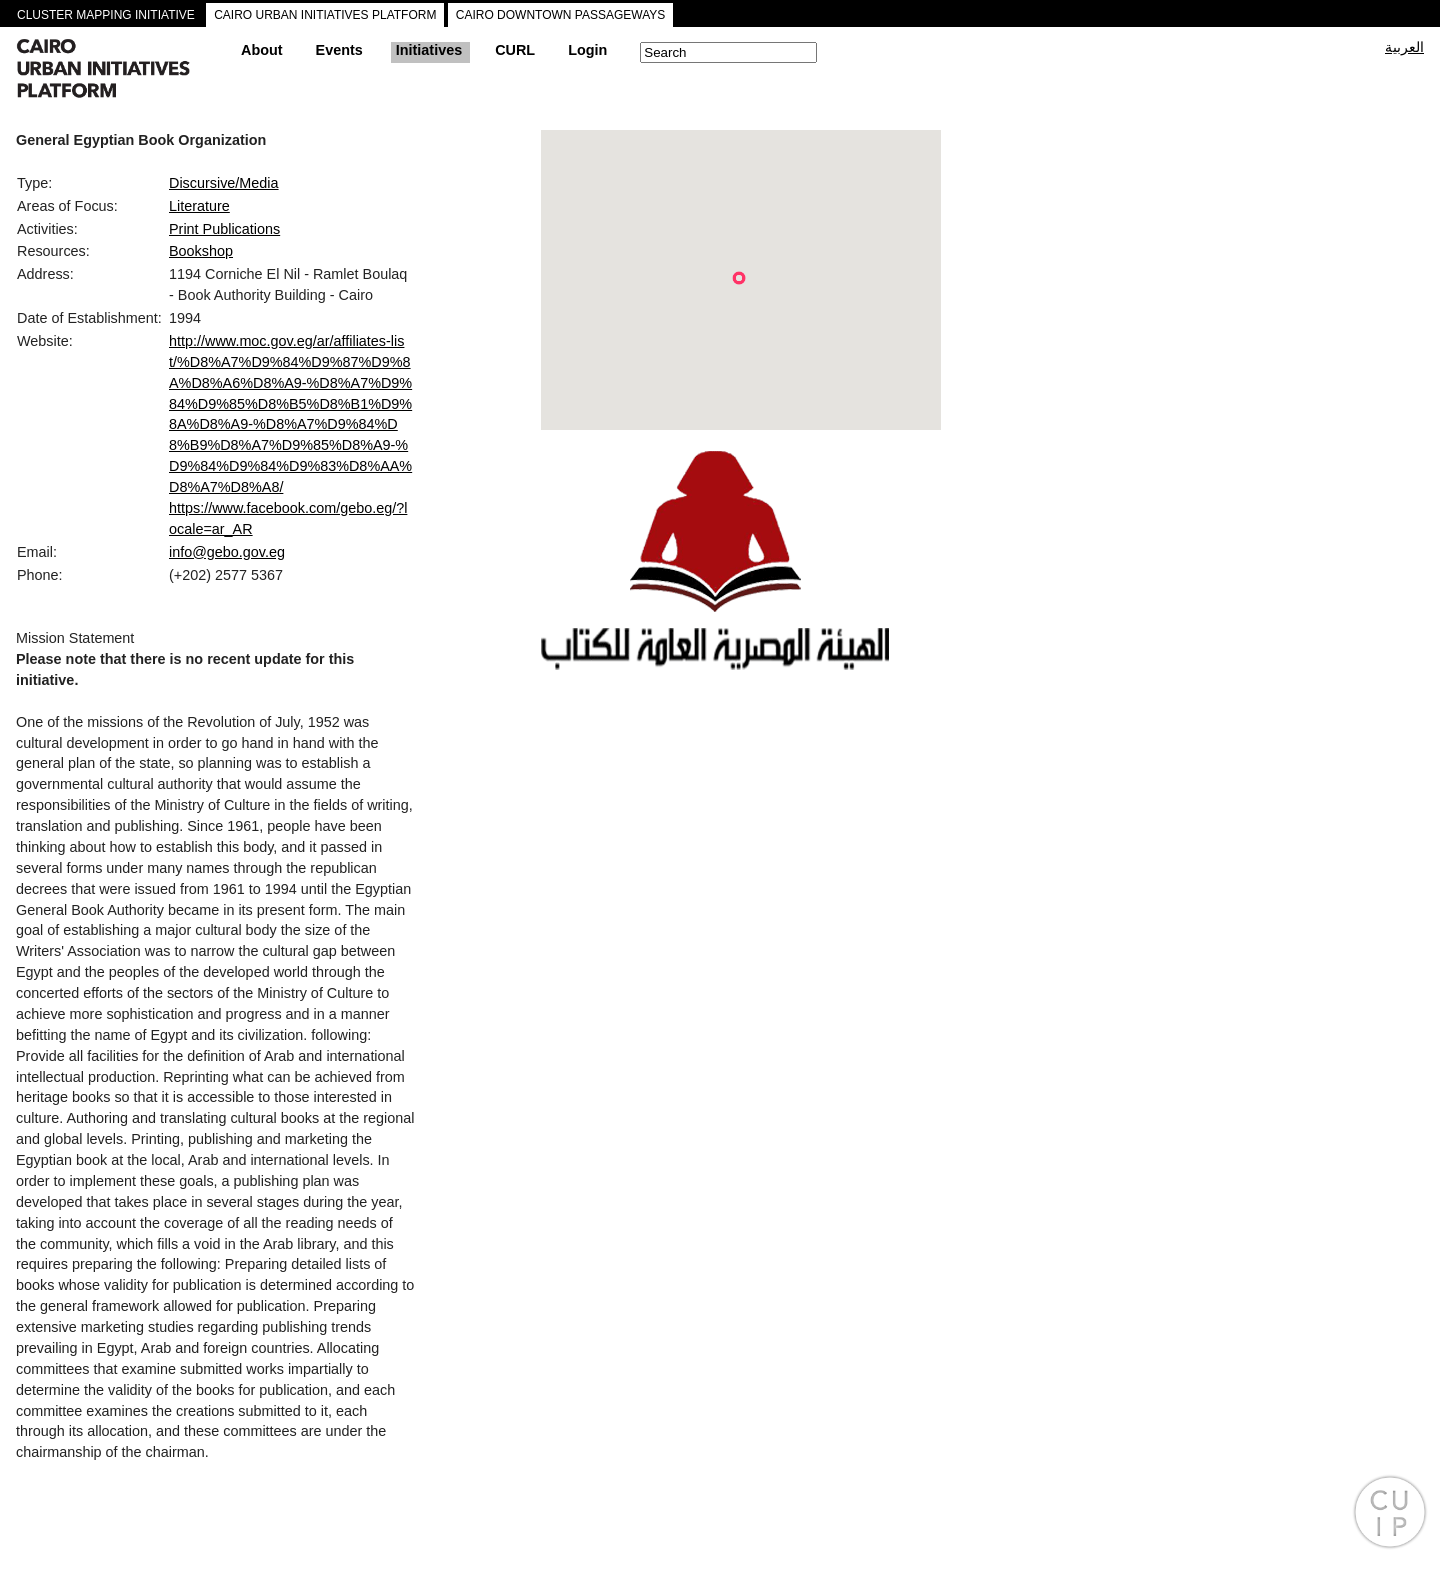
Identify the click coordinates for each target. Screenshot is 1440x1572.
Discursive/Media (224, 183)
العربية (1404, 47)
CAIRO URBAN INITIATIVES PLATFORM (325, 15)
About (262, 50)
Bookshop (201, 251)
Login (587, 50)
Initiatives (429, 50)
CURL (515, 50)
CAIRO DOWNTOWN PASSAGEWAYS (561, 15)
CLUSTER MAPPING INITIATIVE (106, 15)
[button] (739, 278)
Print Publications (224, 229)
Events (339, 50)
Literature (199, 206)
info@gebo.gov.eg (227, 552)
